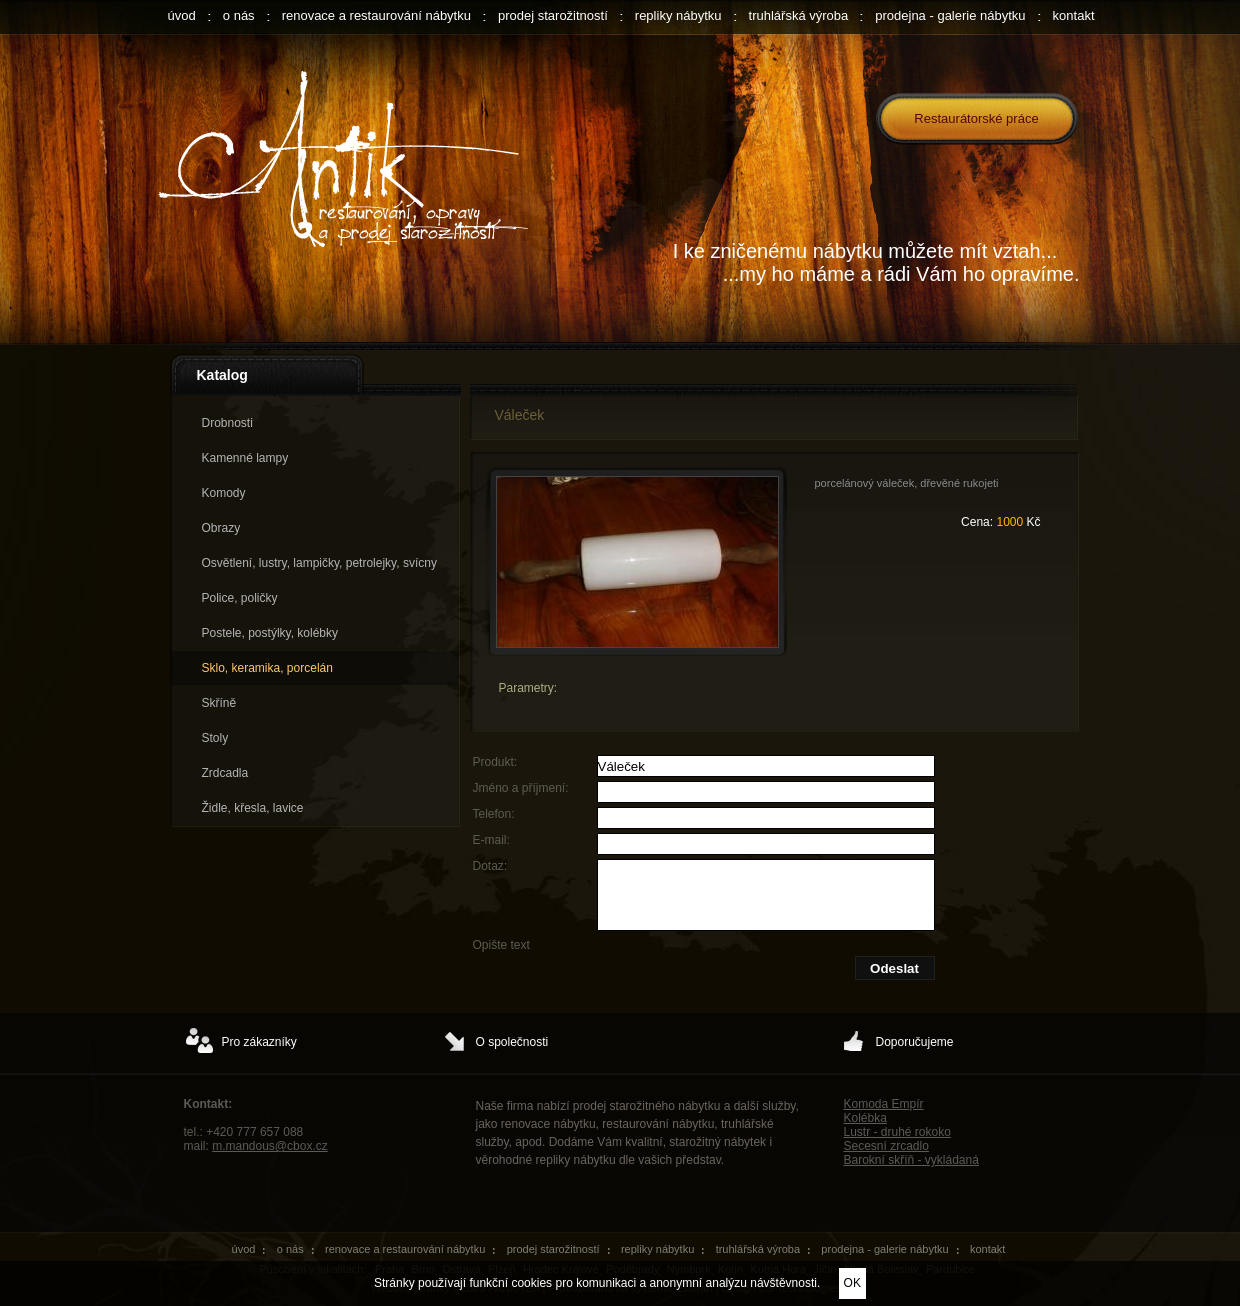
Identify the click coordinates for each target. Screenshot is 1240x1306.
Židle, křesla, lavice (253, 808)
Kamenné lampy (245, 458)
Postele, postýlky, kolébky (270, 633)
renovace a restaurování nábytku (376, 15)
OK (852, 1283)
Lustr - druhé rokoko (897, 1132)
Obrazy (221, 528)
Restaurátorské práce (976, 118)
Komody (224, 493)
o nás (239, 15)
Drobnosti (227, 423)
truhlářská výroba (799, 15)
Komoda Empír (884, 1104)
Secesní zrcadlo (886, 1146)
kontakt (1074, 15)
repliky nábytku (678, 15)
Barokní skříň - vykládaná (911, 1160)
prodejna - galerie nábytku (950, 15)
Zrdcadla (225, 773)
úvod (182, 15)
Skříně (219, 703)
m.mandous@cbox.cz (270, 1146)
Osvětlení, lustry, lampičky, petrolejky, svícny (319, 563)
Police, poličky (240, 598)
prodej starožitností (553, 15)
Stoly (215, 738)
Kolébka (865, 1118)
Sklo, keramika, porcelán (267, 668)
